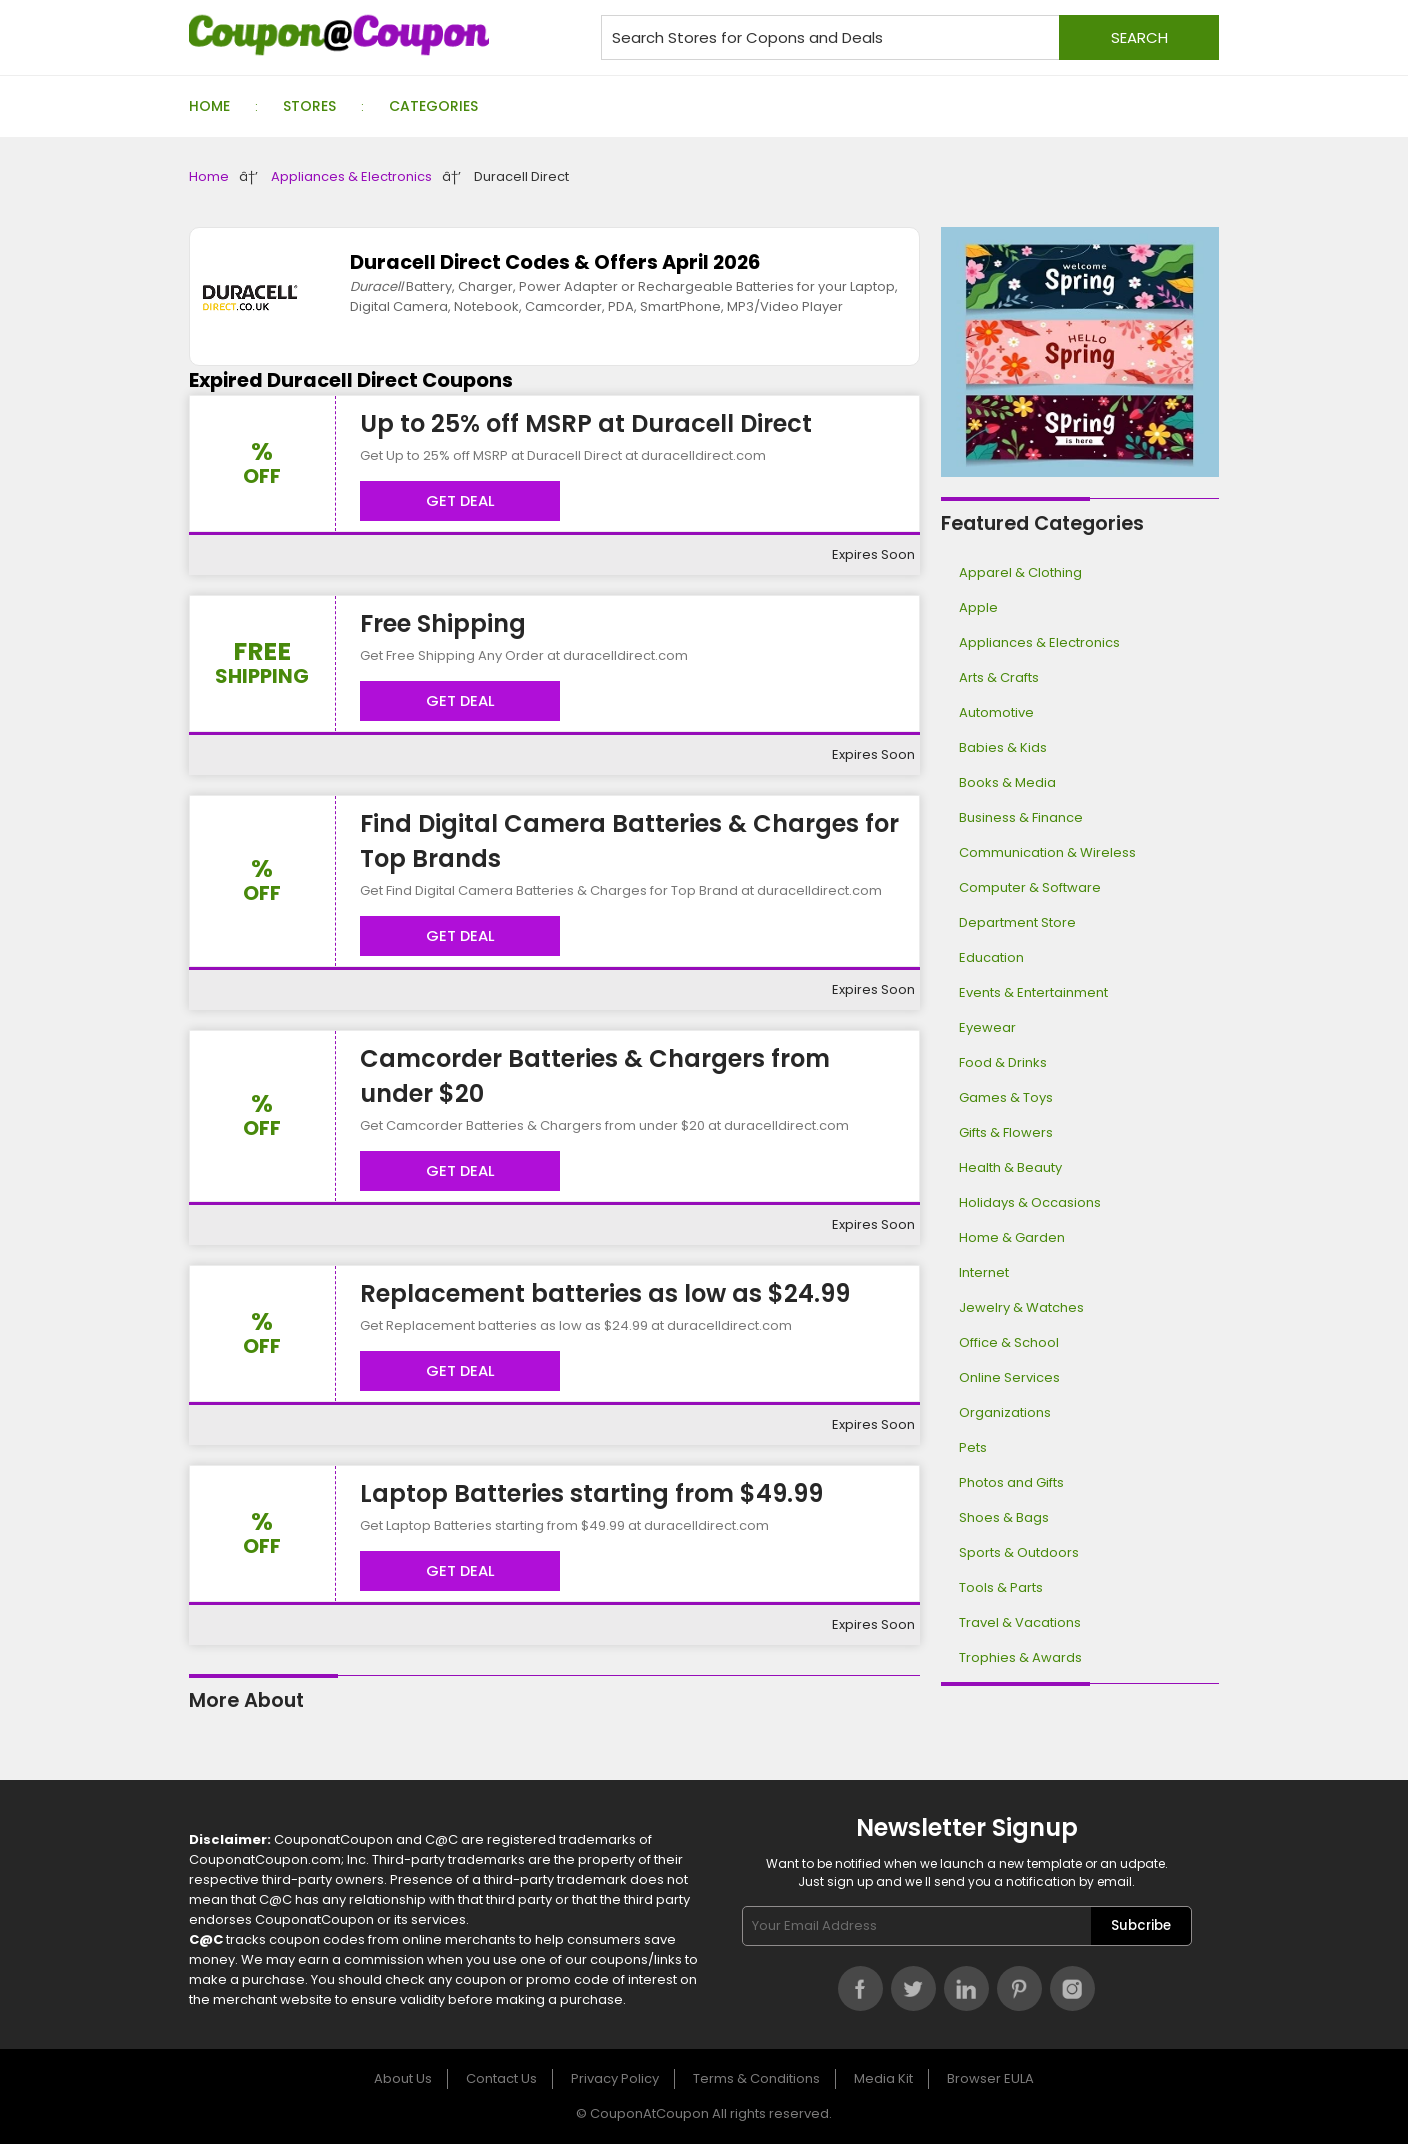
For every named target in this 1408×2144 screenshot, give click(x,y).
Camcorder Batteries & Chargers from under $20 (595, 1076)
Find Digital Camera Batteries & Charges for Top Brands (629, 841)
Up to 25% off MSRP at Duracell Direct (586, 423)
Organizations (1005, 1412)
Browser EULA (990, 2078)
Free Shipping (443, 623)
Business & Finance (1021, 817)
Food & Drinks (1003, 1062)
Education (991, 957)
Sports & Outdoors (1019, 1552)
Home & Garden (1012, 1237)
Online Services (1009, 1377)
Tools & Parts (1001, 1587)
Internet (984, 1272)
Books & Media (1007, 782)
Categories (433, 106)
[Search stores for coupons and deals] (910, 37)
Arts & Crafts (999, 677)
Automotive (996, 712)
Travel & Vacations (1020, 1622)
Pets (973, 1447)
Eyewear (987, 1027)
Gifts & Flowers (1006, 1132)
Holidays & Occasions (1030, 1202)
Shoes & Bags (1004, 1517)
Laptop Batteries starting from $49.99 (591, 1493)
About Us (403, 2078)
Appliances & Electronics (351, 176)
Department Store (1017, 922)
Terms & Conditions (756, 2078)
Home (209, 106)
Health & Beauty (1010, 1167)
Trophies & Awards (1020, 1657)
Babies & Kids (1003, 747)
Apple (978, 607)
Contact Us (501, 2078)
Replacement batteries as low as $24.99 (605, 1293)
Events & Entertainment (1033, 992)
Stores (309, 106)
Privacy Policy (615, 2078)
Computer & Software (1030, 887)
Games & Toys (1006, 1097)
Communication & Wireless (1047, 852)
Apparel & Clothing (1020, 572)
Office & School (1009, 1342)
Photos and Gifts (1011, 1482)
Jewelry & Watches (1021, 1307)
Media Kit (883, 2078)
